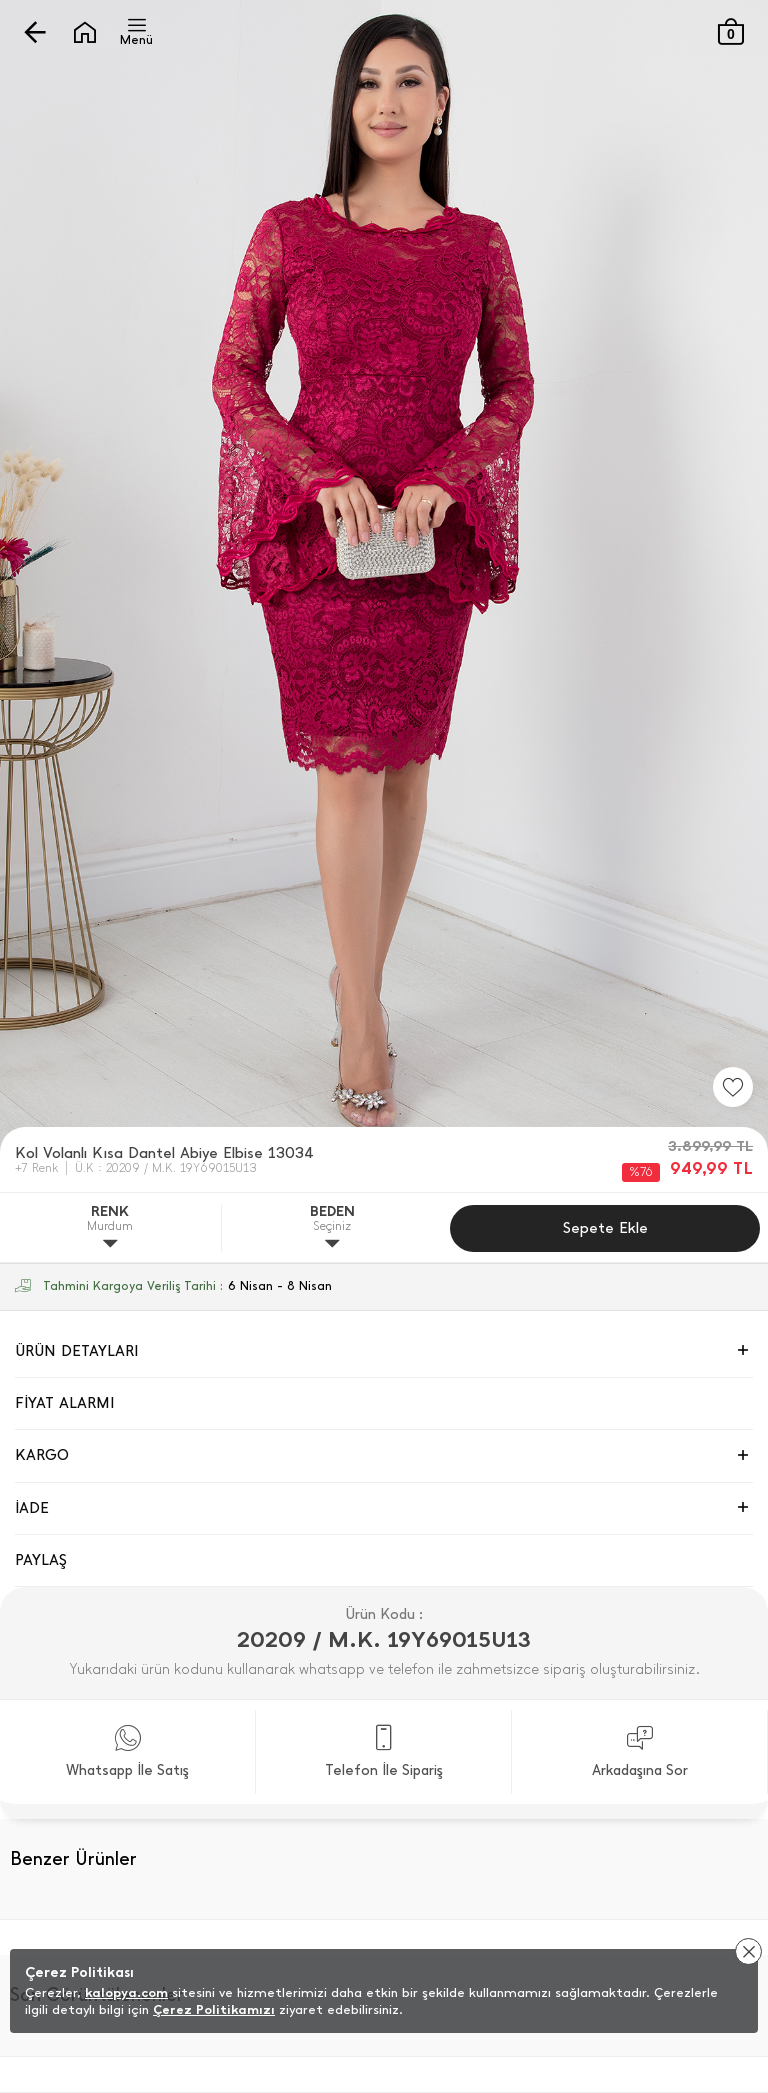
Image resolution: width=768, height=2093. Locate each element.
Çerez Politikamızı (214, 2009)
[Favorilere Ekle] (733, 1087)
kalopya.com (126, 1992)
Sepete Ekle (605, 1228)
